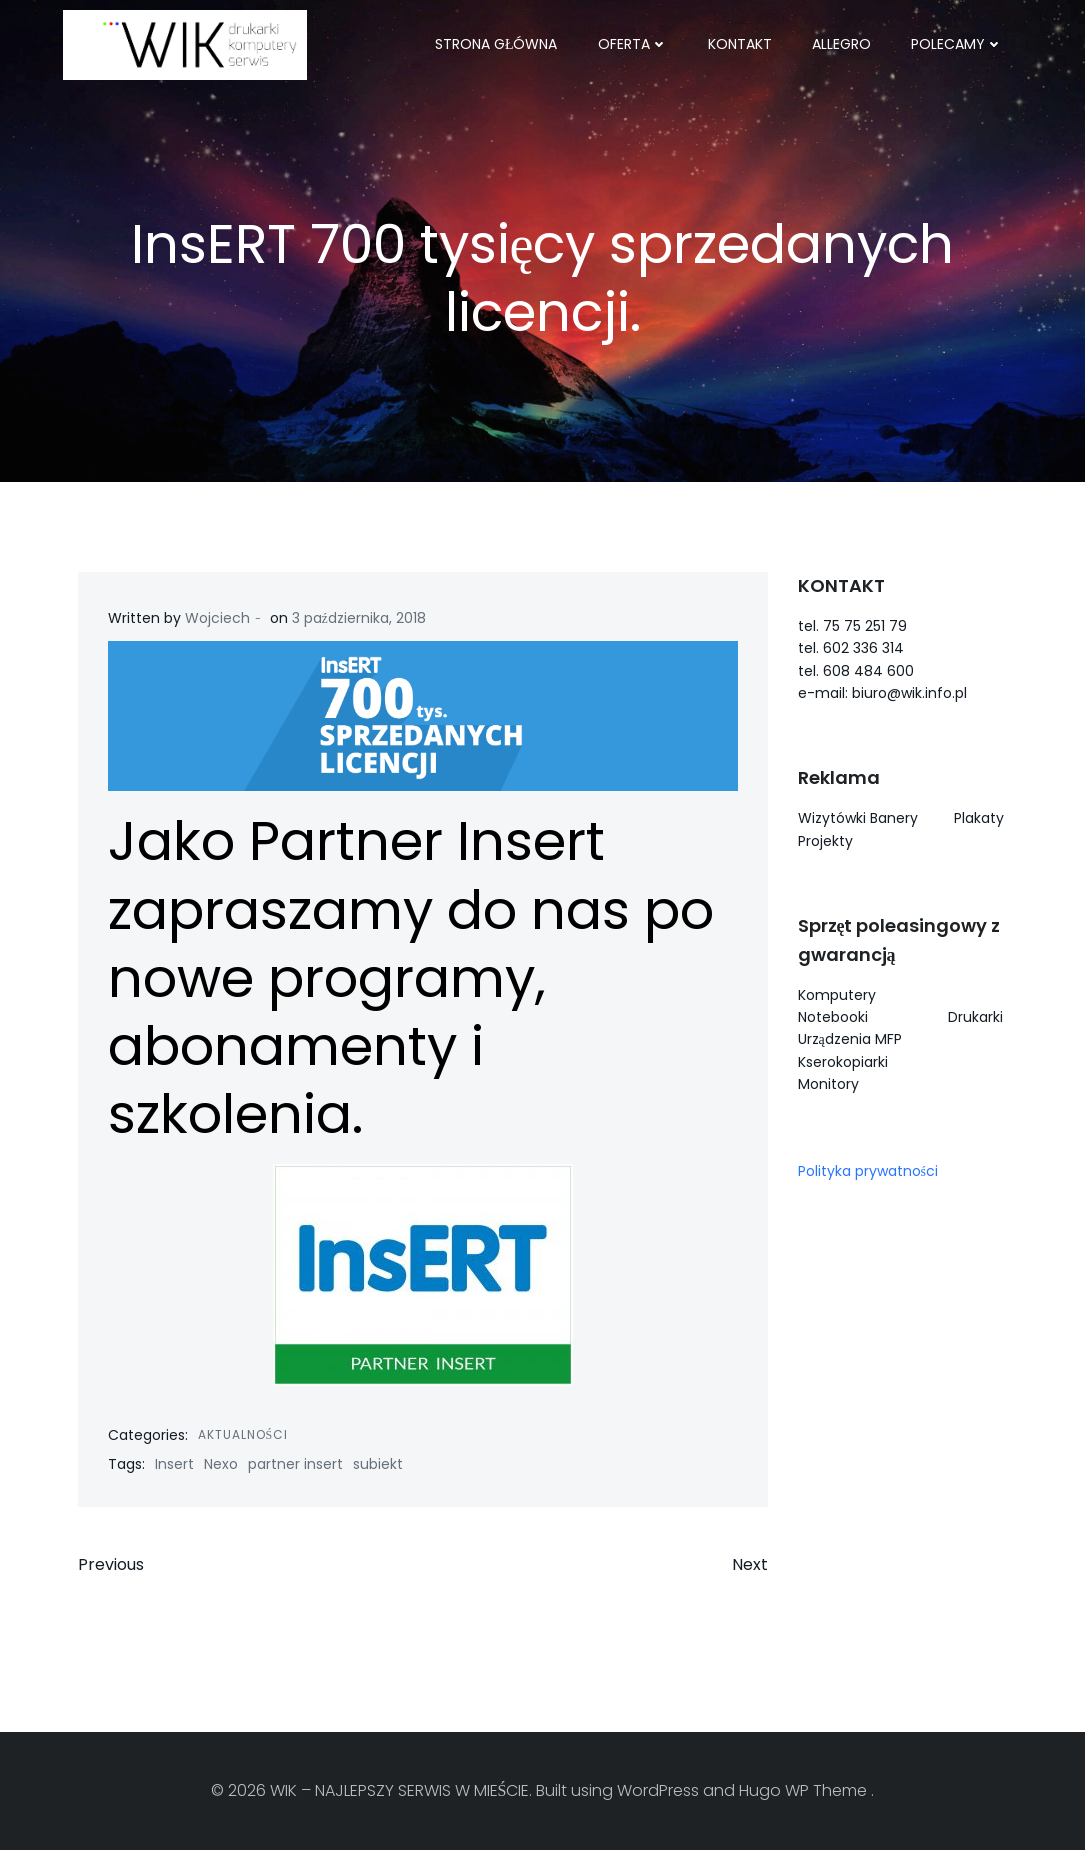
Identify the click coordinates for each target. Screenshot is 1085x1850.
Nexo (221, 1464)
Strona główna (496, 44)
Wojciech (217, 618)
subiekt (378, 1464)
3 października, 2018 (359, 618)
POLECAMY (957, 44)
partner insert (295, 1464)
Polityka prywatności (868, 1171)
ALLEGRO (841, 44)
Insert (174, 1464)
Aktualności (243, 1434)
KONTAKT (740, 44)
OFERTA (633, 44)
